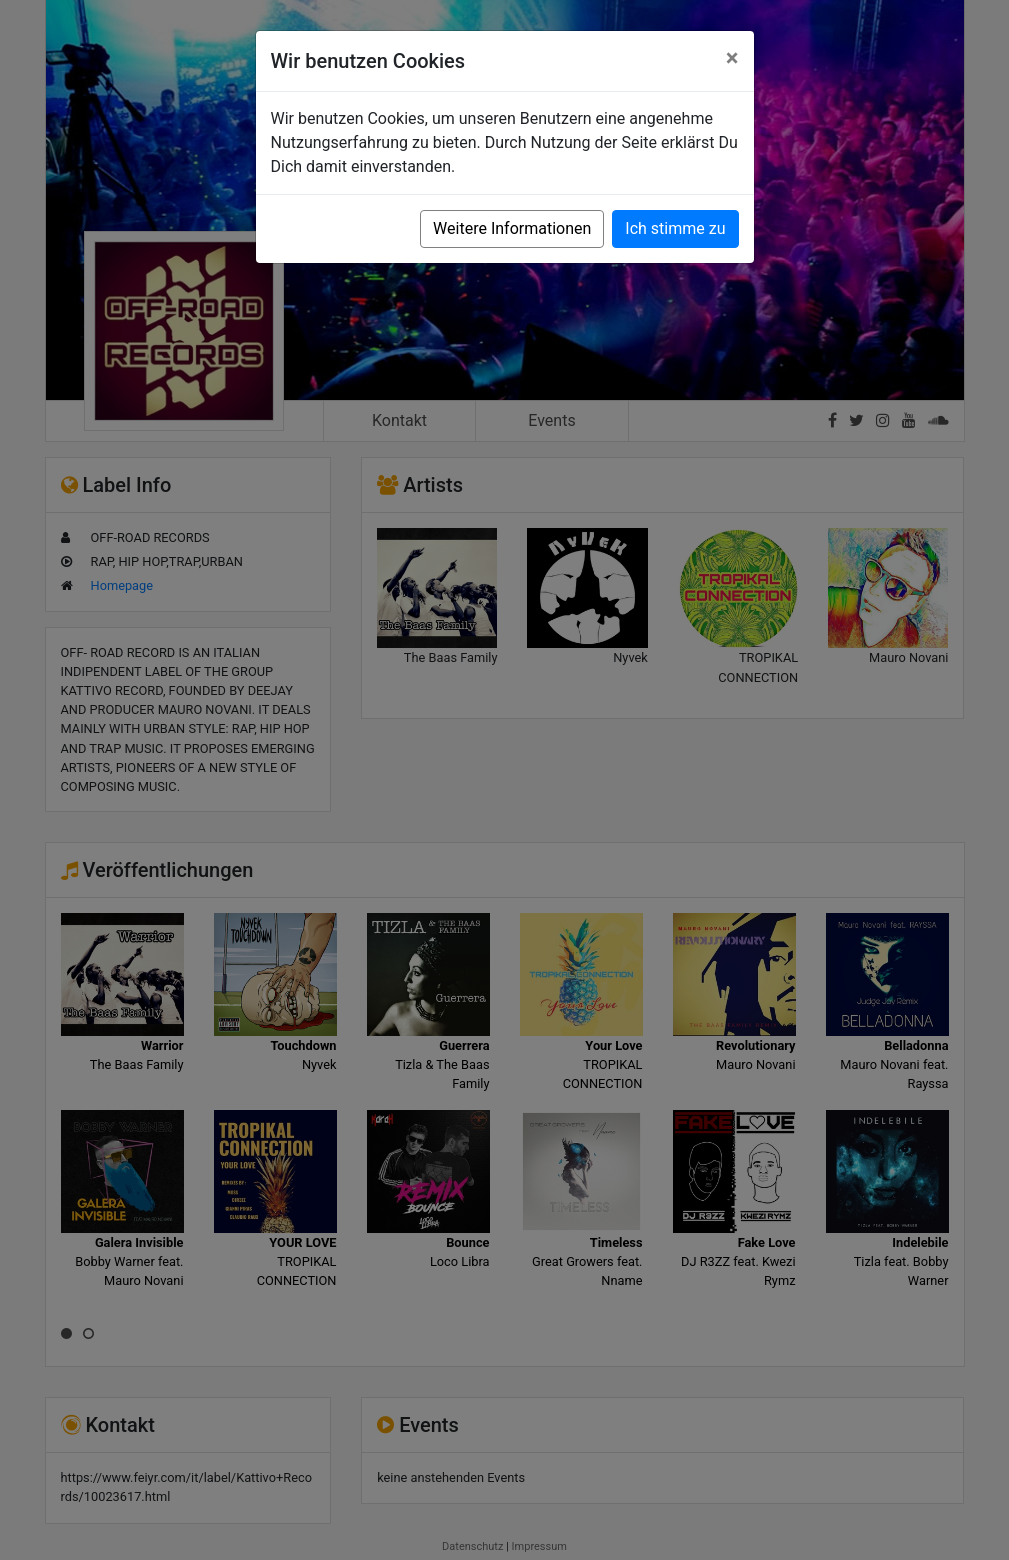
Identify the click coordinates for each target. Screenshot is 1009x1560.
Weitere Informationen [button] (512, 228)
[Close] (732, 58)
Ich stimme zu (675, 228)
